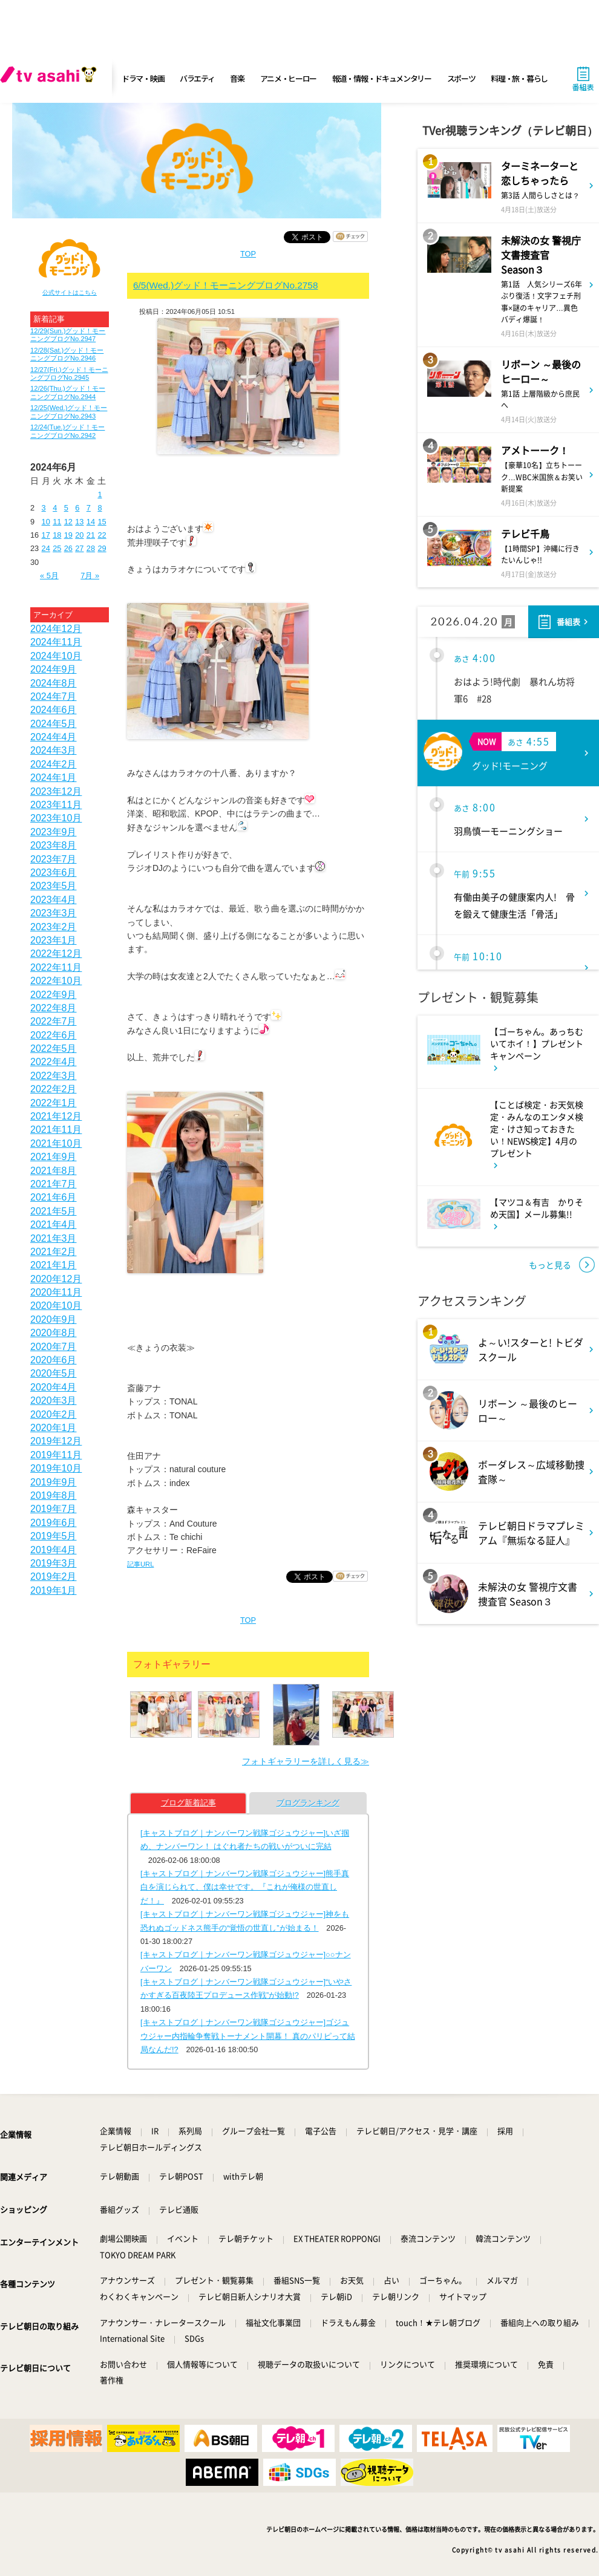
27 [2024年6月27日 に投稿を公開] (79, 548)
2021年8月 (53, 1171)
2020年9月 (53, 1319)
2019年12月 (56, 1441)
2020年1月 (53, 1428)
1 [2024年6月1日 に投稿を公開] (99, 494)
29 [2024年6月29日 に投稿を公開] (101, 548)
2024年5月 (53, 724)
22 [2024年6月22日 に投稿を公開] (101, 535)
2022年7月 (53, 1021)
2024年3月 (53, 750)
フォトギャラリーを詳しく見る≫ (305, 1761)
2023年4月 (53, 900)
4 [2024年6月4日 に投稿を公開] (55, 507)
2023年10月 (56, 818)
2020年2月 (53, 1414)
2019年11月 (56, 1455)
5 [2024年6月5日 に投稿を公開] (66, 507)
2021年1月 (53, 1265)
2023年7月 (53, 859)
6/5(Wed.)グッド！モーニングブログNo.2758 (225, 285)
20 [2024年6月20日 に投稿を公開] (79, 535)
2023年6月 (53, 872)
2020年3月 (53, 1400)
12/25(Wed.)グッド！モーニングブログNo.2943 (68, 411)
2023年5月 (53, 886)
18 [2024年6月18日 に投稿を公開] (57, 535)
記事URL (140, 1564)
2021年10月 (56, 1143)
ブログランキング (308, 1802)
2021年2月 (53, 1252)
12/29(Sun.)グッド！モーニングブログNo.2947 (67, 334)
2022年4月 (53, 1062)
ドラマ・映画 (143, 78)
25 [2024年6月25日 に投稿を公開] (57, 548)
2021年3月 (53, 1238)
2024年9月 (53, 669)
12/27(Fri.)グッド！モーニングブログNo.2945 (69, 373)
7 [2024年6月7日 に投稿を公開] (89, 507)
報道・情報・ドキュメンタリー (381, 78)
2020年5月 (53, 1373)
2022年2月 (53, 1089)
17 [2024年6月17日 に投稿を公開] (46, 535)
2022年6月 (53, 1035)
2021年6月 (53, 1197)
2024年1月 (53, 777)
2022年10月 (56, 981)
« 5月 (49, 575)
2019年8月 (53, 1495)
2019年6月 (53, 1523)
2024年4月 (53, 737)
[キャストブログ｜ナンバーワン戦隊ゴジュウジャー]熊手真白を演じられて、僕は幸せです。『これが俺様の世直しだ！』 (244, 1887)
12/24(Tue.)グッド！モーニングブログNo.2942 (67, 431)
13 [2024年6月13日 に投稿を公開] (79, 521)
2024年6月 (53, 710)
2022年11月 (56, 967)
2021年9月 (53, 1157)
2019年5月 (53, 1536)
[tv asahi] (51, 78)
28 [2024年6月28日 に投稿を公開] (91, 548)
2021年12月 (56, 1116)
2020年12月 (56, 1279)
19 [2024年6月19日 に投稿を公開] (68, 535)
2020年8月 (53, 1333)
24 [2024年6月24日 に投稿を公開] (46, 548)
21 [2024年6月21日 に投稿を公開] (91, 535)
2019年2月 (53, 1576)
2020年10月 (56, 1305)
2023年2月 (53, 927)
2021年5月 (53, 1211)
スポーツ (461, 78)
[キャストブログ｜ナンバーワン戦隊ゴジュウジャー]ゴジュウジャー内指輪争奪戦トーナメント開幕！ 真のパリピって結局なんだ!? (247, 2036)
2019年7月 (53, 1509)
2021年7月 (53, 1184)
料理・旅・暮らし (519, 78)
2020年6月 (53, 1360)
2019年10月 (56, 1468)
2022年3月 (53, 1076)
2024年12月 (56, 629)
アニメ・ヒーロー (288, 78)
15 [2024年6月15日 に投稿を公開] (101, 521)
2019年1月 (53, 1590)
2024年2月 (53, 764)
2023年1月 (53, 940)
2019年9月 (53, 1482)
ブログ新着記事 (188, 1802)
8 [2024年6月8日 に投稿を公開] (99, 507)
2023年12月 (56, 791)
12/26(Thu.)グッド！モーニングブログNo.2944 (67, 392)
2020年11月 (56, 1292)
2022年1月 (53, 1103)
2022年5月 (53, 1048)
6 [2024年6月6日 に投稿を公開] (77, 507)
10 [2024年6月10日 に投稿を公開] (46, 521)
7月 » (89, 575)
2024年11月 (56, 642)
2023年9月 (53, 832)
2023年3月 (53, 913)
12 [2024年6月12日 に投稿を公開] (68, 521)
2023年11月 (56, 805)
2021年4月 (53, 1224)
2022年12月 (56, 953)
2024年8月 (53, 683)
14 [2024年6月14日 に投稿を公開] (91, 521)
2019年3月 (53, 1563)
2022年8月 (53, 1008)
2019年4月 (53, 1550)
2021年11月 (56, 1129)
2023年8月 (53, 845)
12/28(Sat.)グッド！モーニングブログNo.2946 (66, 354)
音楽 (237, 78)
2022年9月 (53, 995)
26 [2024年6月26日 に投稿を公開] (68, 548)
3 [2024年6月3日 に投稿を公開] (44, 507)
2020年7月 (53, 1347)
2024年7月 (53, 696)
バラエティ (197, 78)
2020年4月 (53, 1387)
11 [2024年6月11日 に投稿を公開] (57, 521)
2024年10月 (56, 656)
